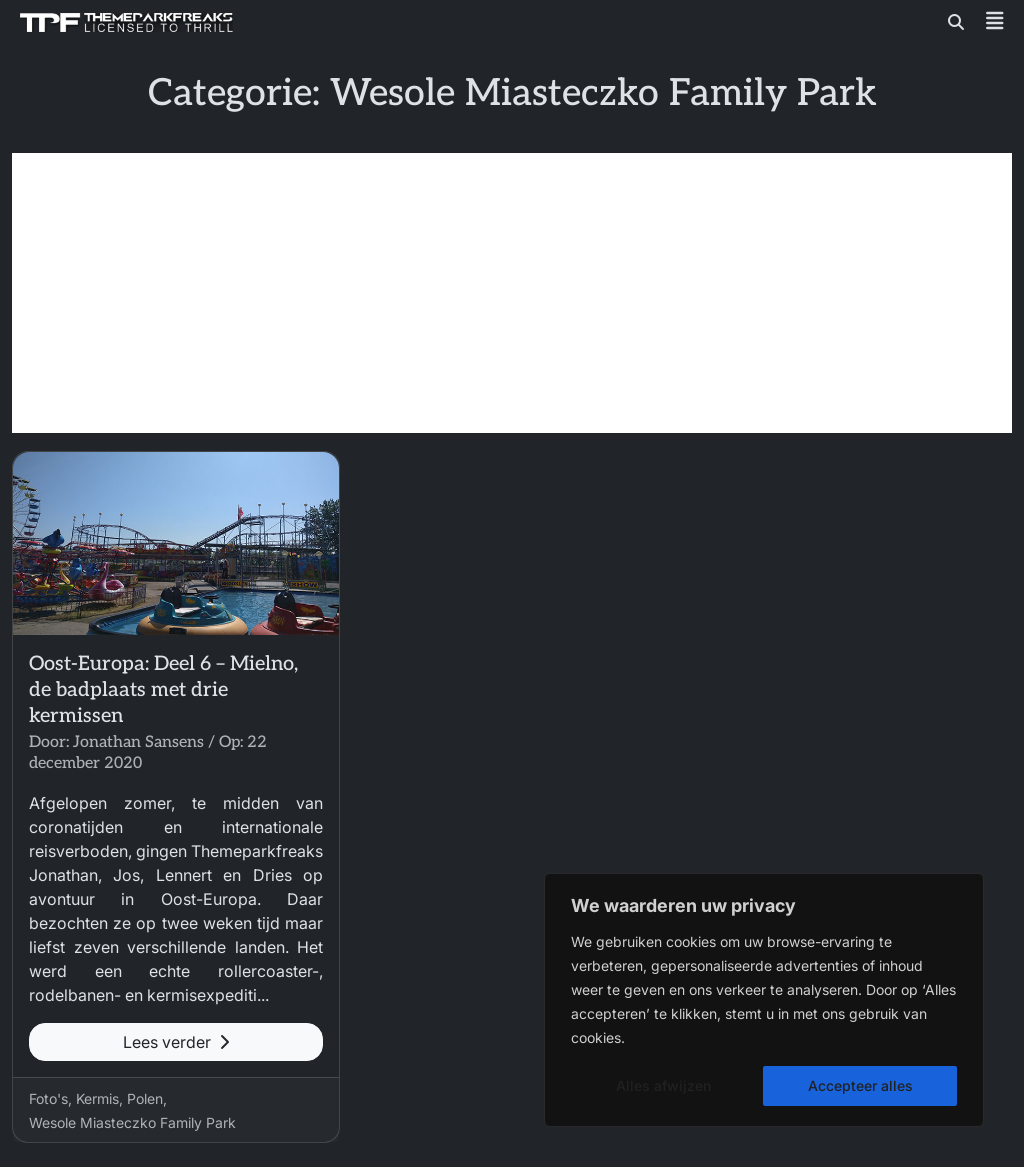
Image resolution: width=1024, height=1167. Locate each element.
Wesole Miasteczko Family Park (132, 1122)
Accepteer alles (860, 1085)
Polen (145, 1098)
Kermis (97, 1098)
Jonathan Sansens (138, 742)
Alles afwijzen (663, 1085)
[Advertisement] (512, 293)
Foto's (48, 1098)
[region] (764, 1000)
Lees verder (176, 1042)
